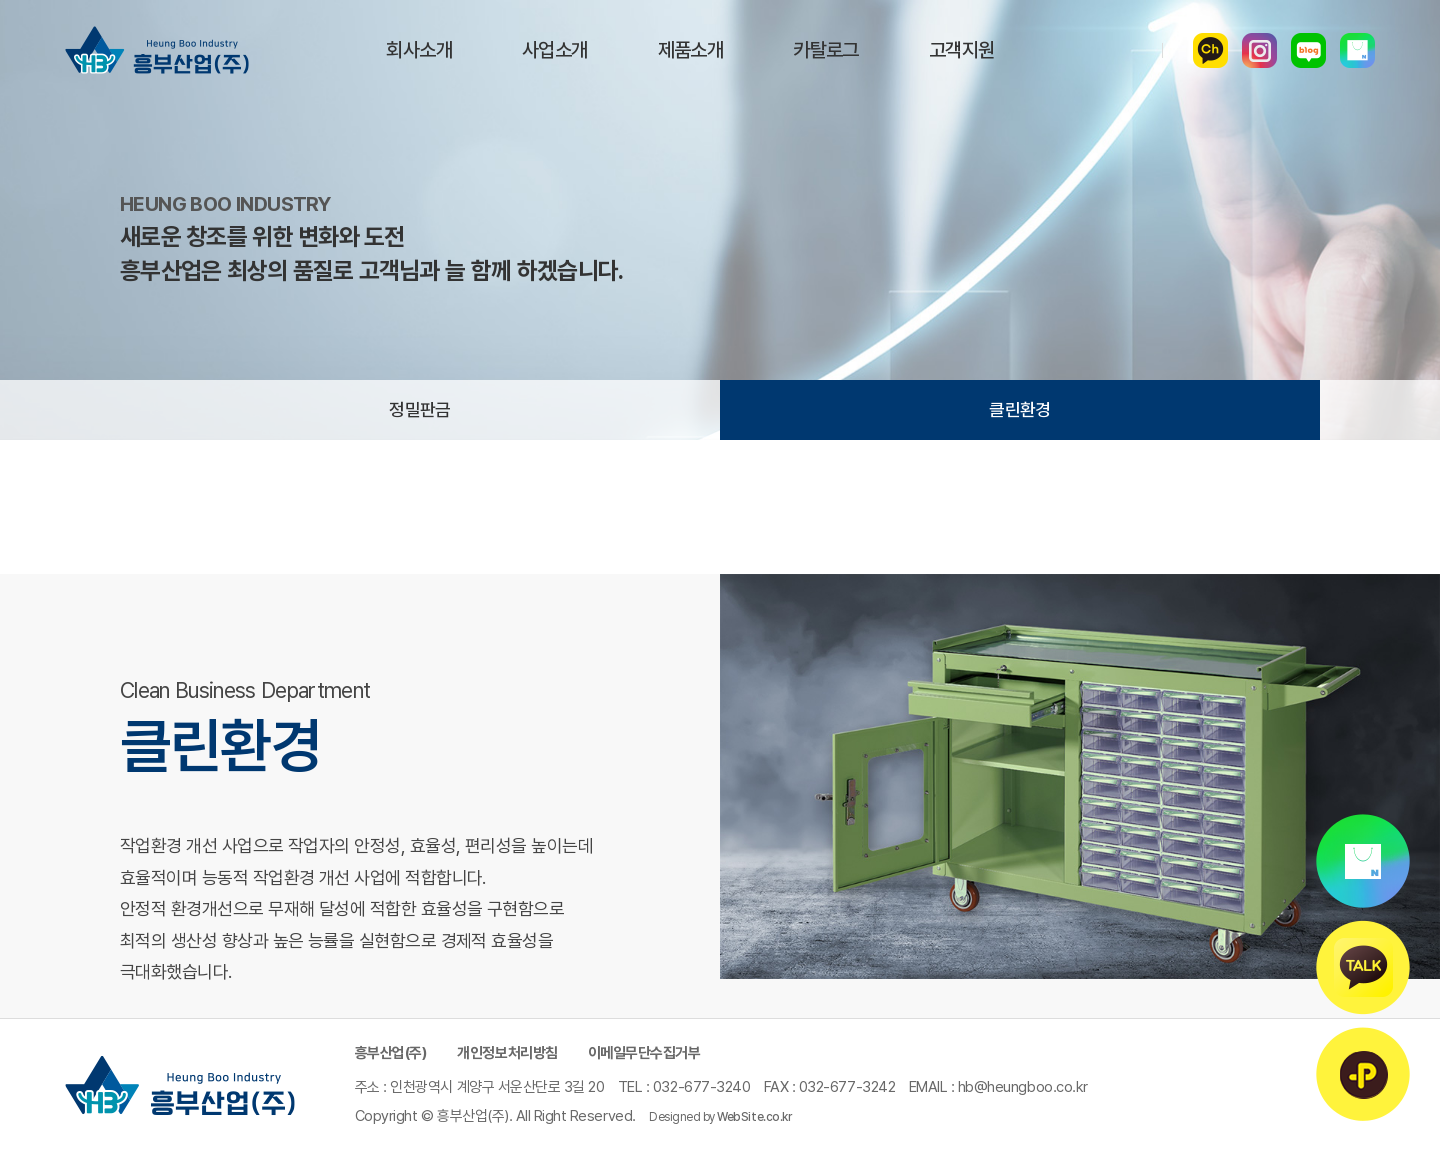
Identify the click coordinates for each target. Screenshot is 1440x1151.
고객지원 (962, 50)
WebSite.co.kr (754, 1117)
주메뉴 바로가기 (0, 0)
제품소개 (691, 50)
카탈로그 (826, 50)
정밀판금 (420, 409)
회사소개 (419, 50)
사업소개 (555, 50)
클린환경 (1020, 409)
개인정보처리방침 (507, 1053)
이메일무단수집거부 (644, 1053)
